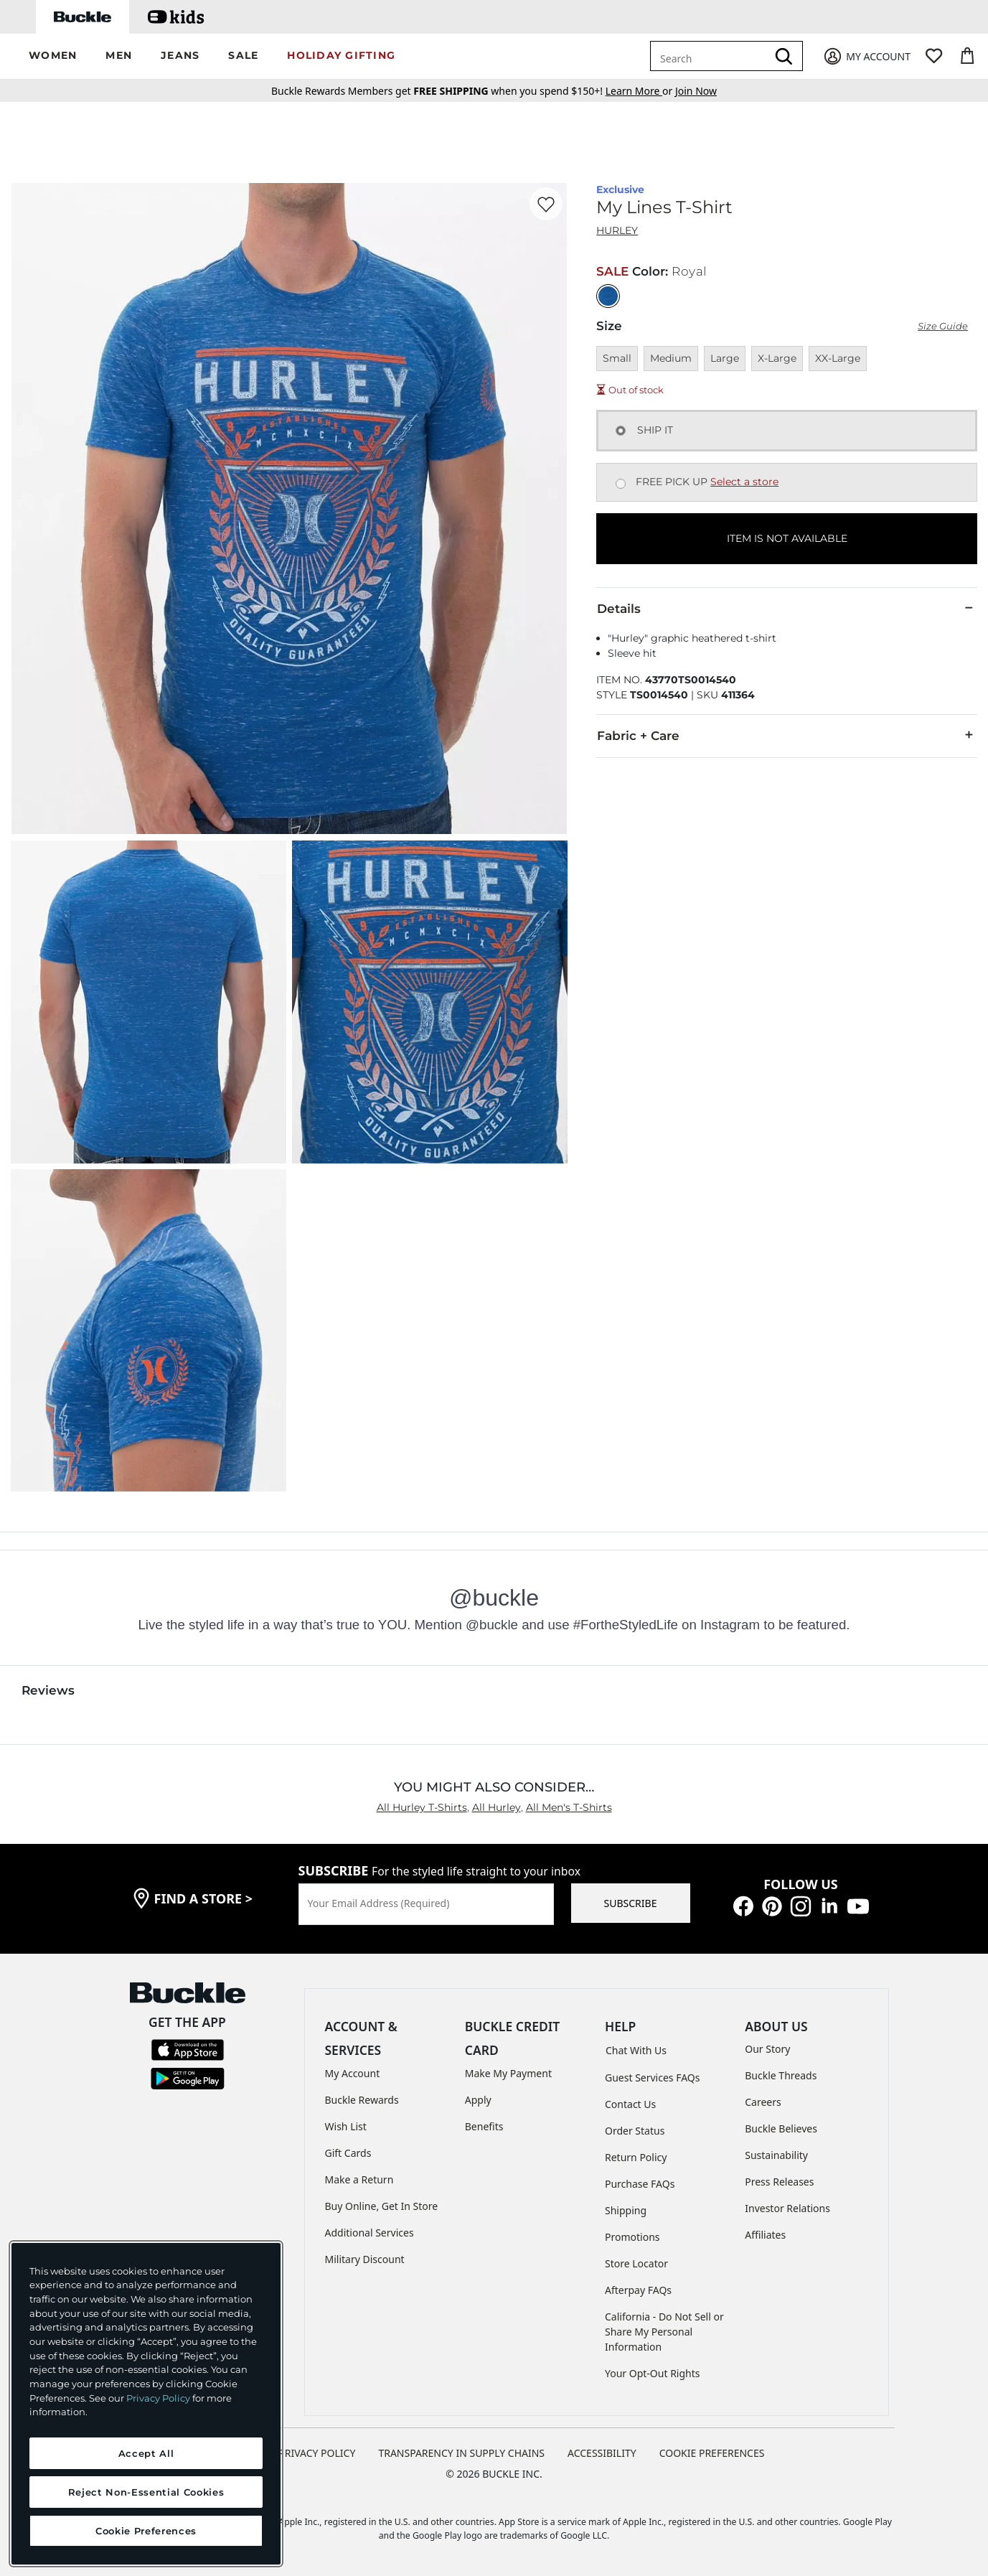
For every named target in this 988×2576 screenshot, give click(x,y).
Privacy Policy (158, 2398)
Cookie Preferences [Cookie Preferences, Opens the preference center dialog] (146, 2531)
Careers (763, 2102)
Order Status (634, 2130)
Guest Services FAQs (652, 2077)
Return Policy (636, 2157)
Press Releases (779, 2181)
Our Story (767, 2049)
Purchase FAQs (639, 2184)
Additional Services (369, 2232)
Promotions (632, 2237)
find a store (203, 1898)
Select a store (744, 481)
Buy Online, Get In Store (381, 2206)
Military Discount (365, 2259)
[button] (52, 56)
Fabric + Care (787, 735)
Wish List (346, 2126)
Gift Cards (348, 2153)
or (640, 91)
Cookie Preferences (712, 2453)
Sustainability (776, 2155)
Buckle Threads (781, 2075)
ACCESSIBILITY (602, 2453)
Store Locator (636, 2263)
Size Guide (943, 326)
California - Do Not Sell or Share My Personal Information (664, 2331)
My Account (352, 2073)
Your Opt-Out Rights (652, 2373)
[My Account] (866, 56)
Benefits (484, 2126)
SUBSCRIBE (630, 1903)
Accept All (146, 2453)
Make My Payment (508, 2073)
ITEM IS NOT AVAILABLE (787, 538)
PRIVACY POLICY (316, 2453)
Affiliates (765, 2235)
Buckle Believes (781, 2128)
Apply (478, 2100)
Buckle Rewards (362, 2100)
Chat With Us (636, 2050)
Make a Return (359, 2179)
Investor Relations (787, 2208)
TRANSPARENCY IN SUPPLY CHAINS (461, 2453)
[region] (146, 2404)
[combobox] (711, 56)
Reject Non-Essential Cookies (146, 2492)
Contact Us (630, 2104)
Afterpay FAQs (638, 2290)
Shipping (625, 2210)
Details (787, 608)
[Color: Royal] (608, 296)
